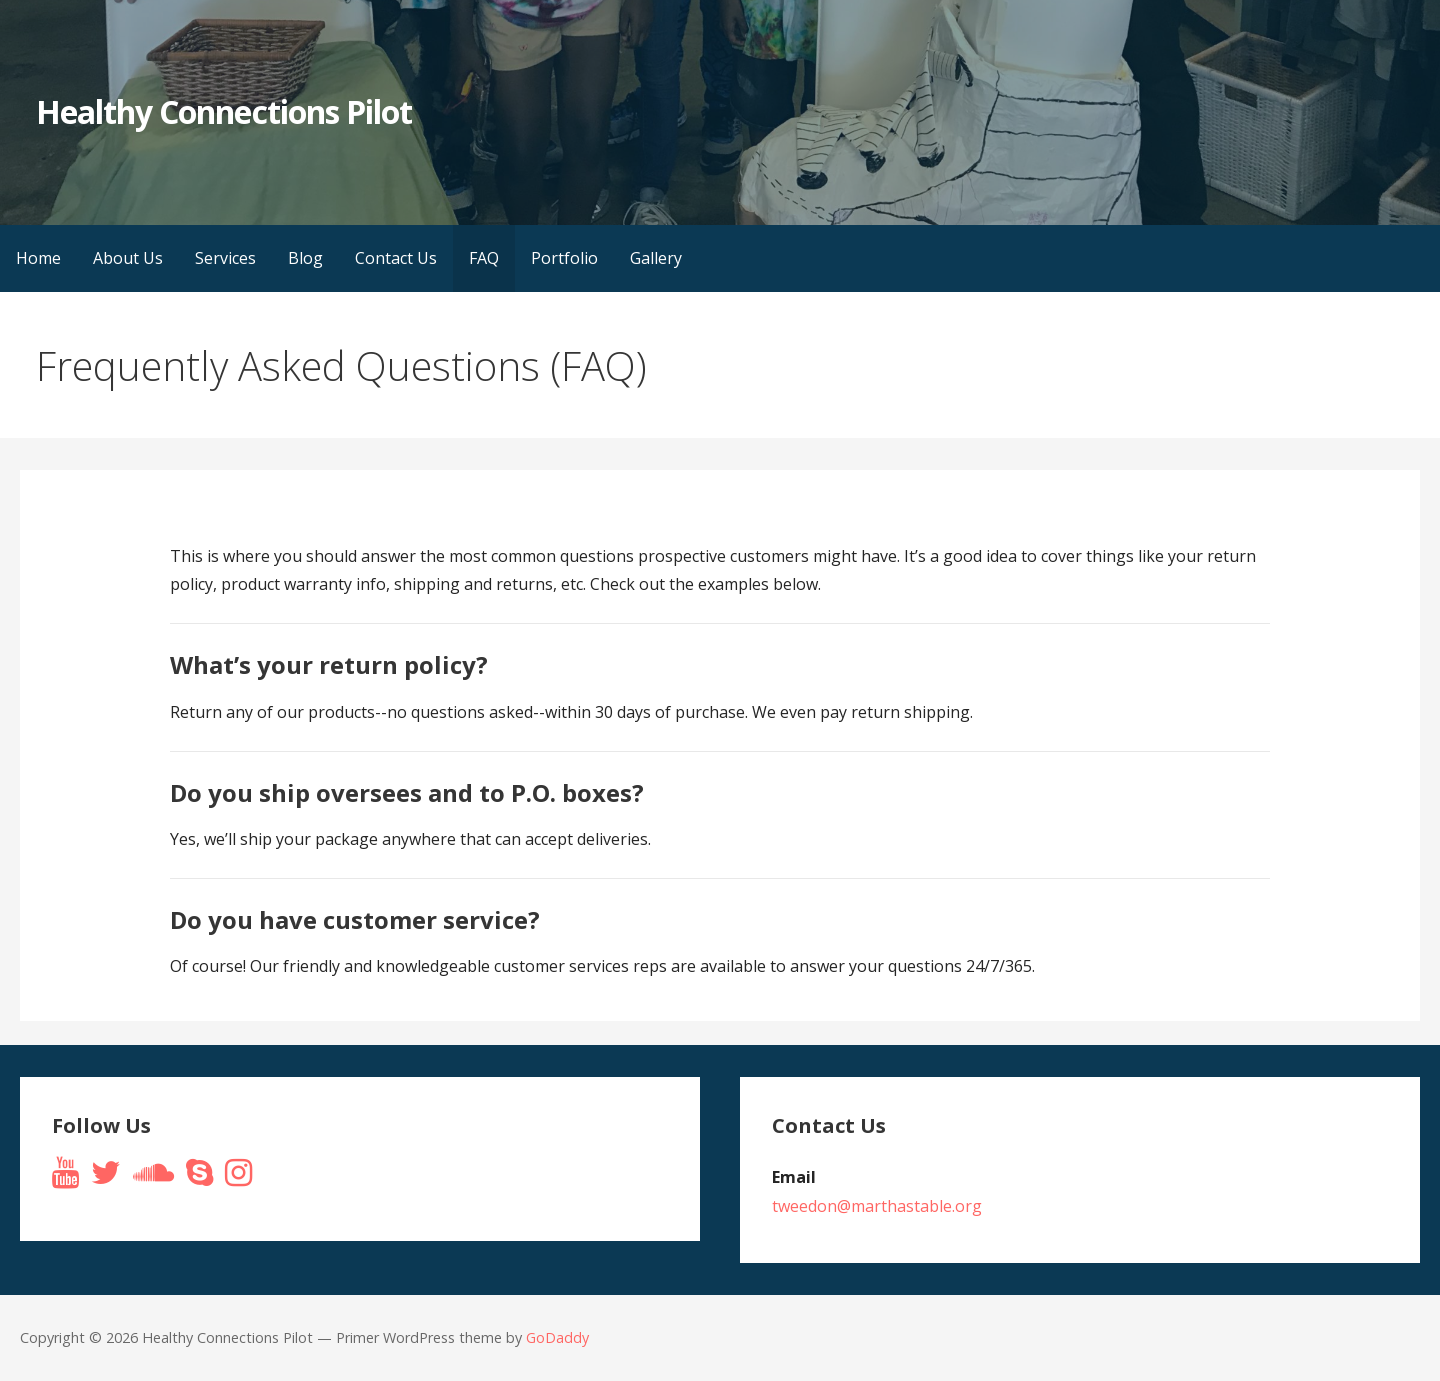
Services (225, 258)
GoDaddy (557, 1337)
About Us (128, 258)
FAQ (484, 258)
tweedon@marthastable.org (877, 1206)
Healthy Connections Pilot (224, 111)
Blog (305, 258)
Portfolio (564, 258)
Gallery (656, 258)
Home (38, 258)
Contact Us (396, 258)
